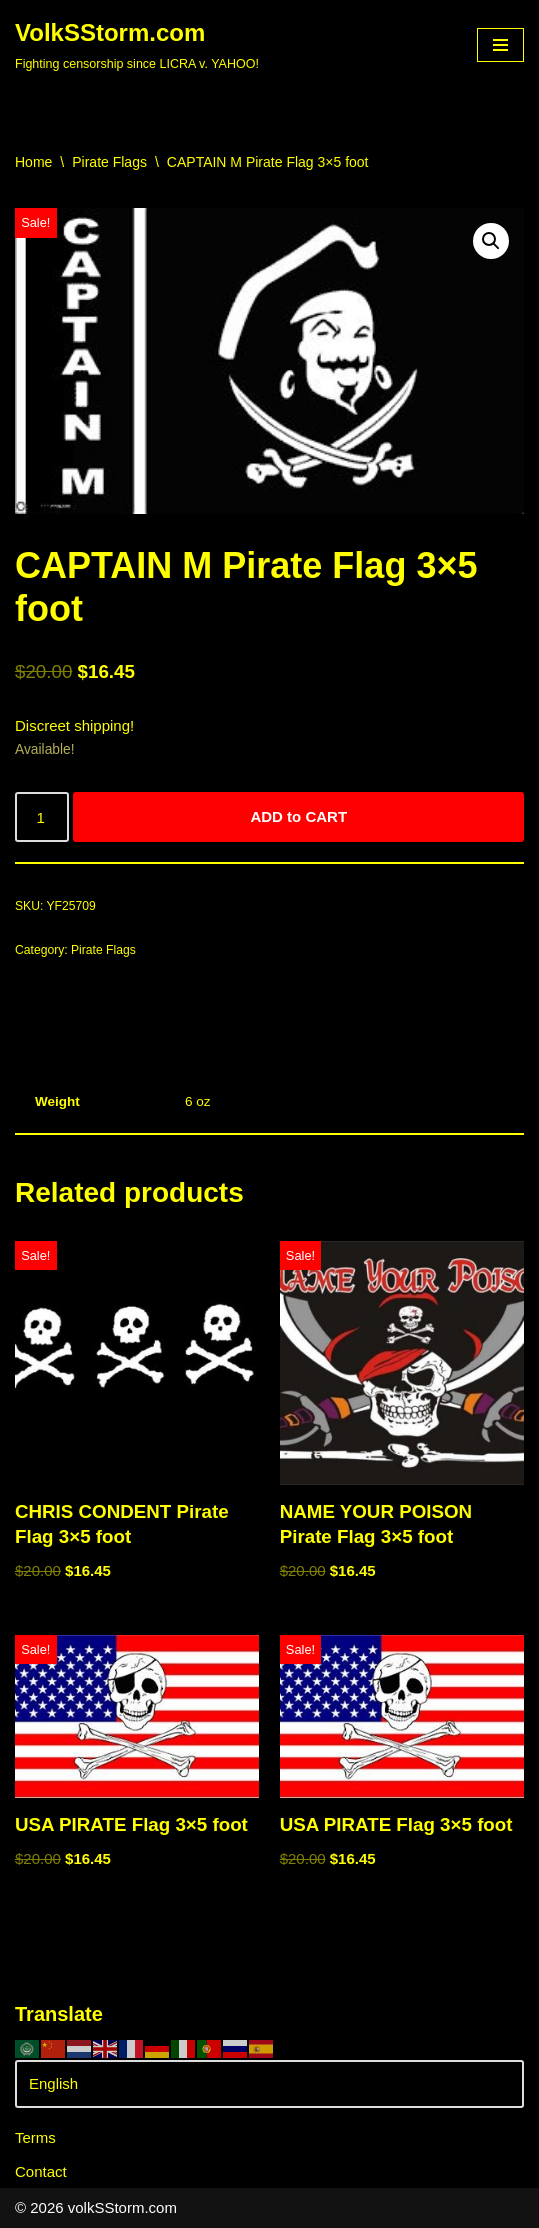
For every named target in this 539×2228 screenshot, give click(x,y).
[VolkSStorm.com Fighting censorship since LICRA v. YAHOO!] (137, 45)
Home (33, 162)
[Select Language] (269, 2084)
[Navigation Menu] (500, 45)
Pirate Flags (109, 162)
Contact (41, 2171)
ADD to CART (298, 816)
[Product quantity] (42, 817)
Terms (35, 2137)
